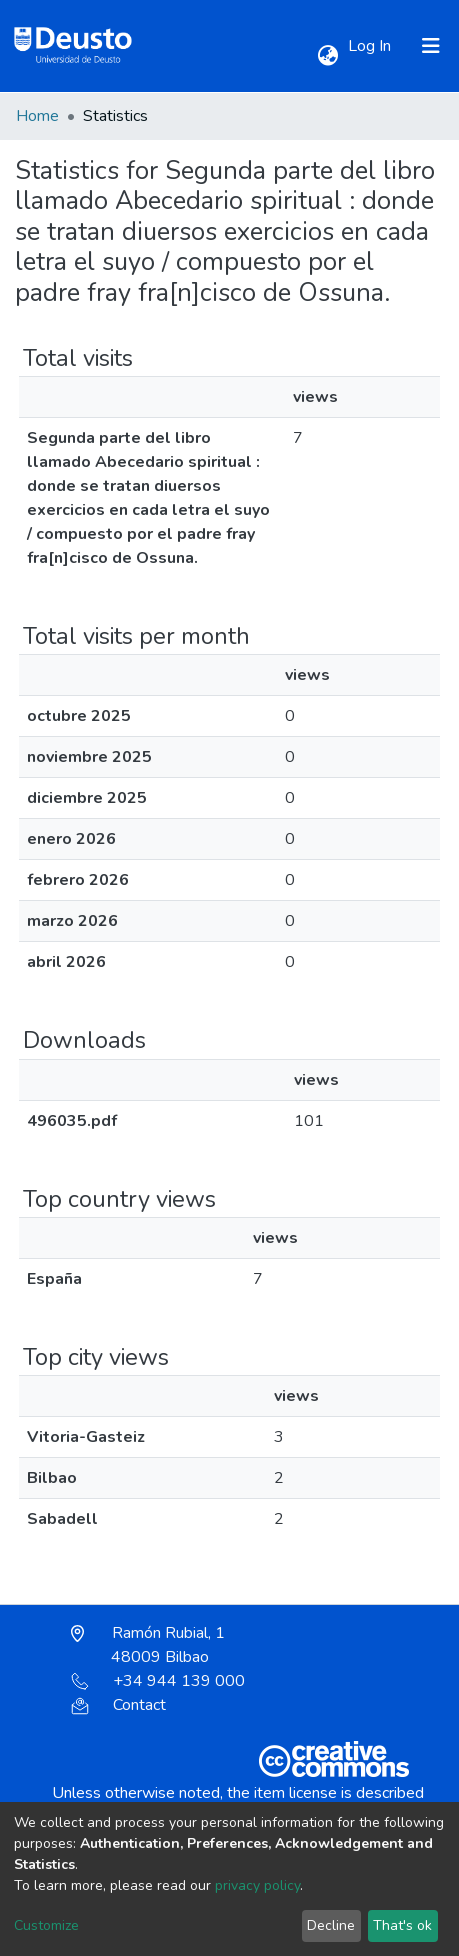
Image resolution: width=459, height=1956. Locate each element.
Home (37, 116)
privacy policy (257, 1885)
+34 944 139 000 (158, 1681)
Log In (371, 46)
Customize (46, 1925)
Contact (118, 1705)
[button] (327, 56)
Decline (331, 1925)
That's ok (402, 1925)
